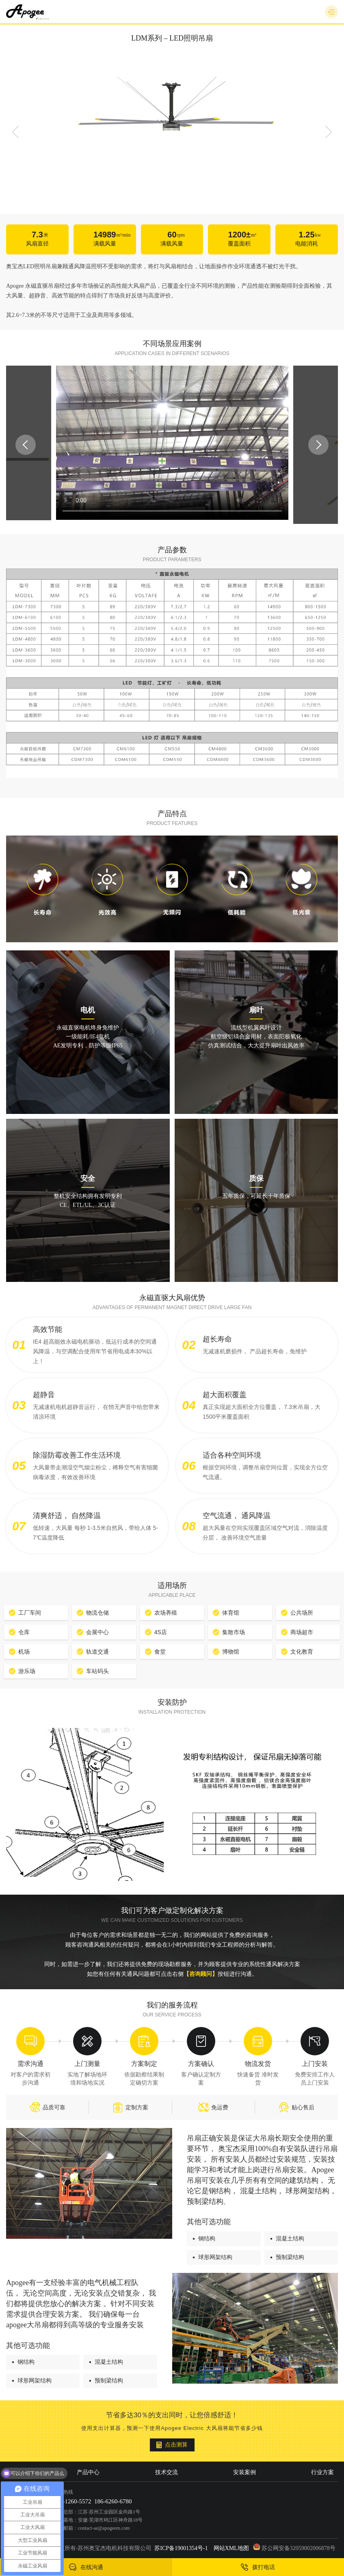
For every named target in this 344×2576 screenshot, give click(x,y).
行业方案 (322, 2472)
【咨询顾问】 (201, 1974)
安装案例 (244, 2472)
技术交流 (166, 2472)
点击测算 (172, 2445)
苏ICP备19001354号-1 (181, 2548)
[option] (172, 114)
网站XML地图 (231, 2548)
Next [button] (328, 132)
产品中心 (88, 2472)
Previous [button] (15, 132)
